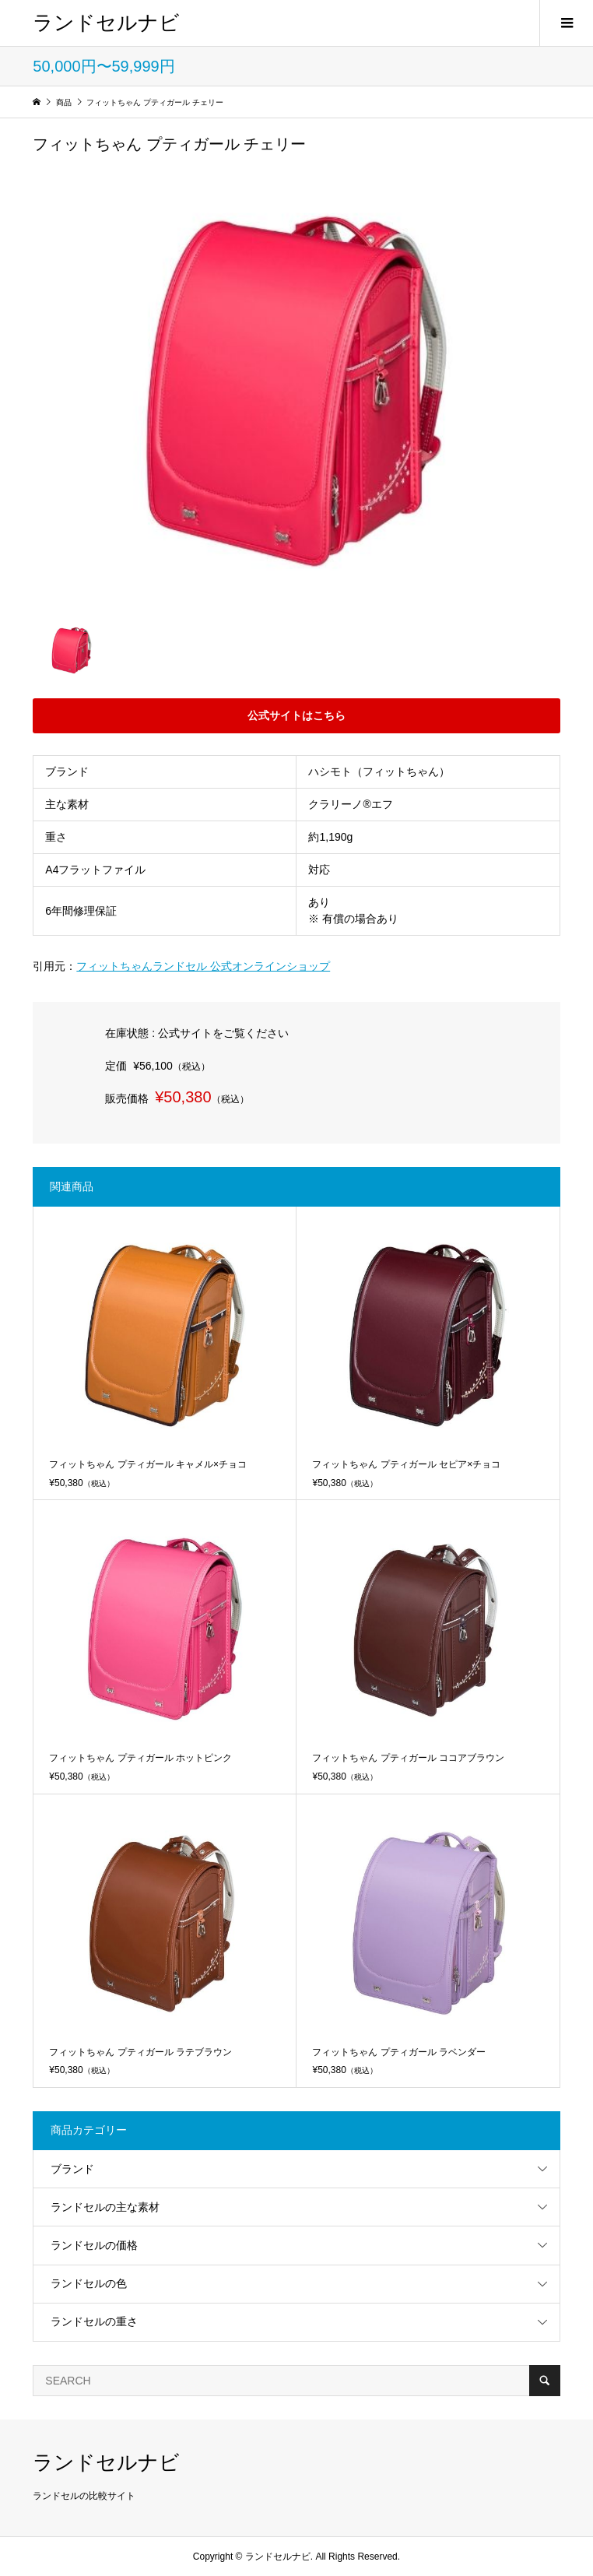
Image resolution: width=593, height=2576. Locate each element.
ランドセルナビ (106, 22)
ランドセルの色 (89, 2283)
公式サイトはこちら (296, 715)
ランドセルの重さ (94, 2321)
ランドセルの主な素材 (105, 2207)
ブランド (72, 2169)
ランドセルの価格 (94, 2245)
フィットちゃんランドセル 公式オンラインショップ (203, 966)
